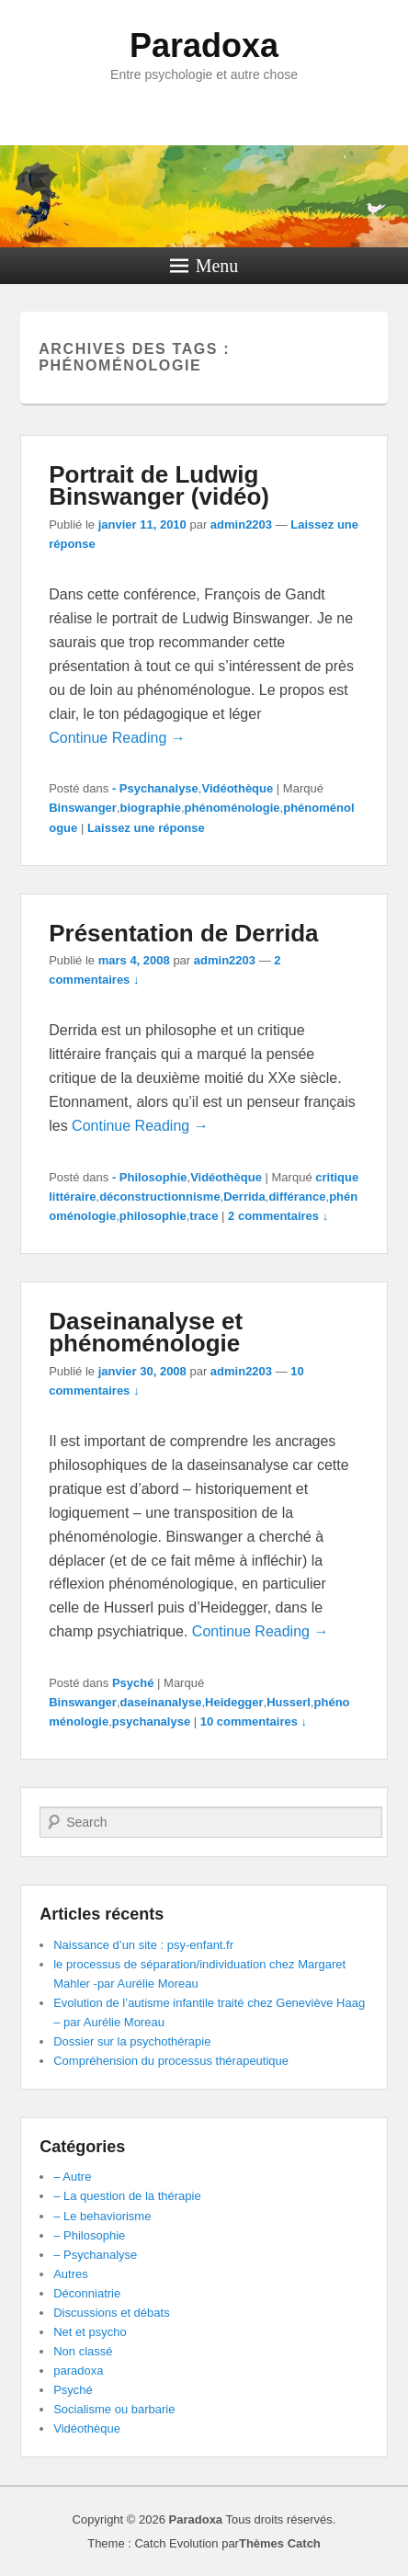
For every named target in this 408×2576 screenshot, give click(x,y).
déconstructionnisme (159, 1196)
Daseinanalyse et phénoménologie (146, 1332)
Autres (70, 2274)
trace (203, 1216)
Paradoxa (204, 45)
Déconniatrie (86, 2293)
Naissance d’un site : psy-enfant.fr (143, 1945)
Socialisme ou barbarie (114, 2409)
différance (296, 1196)
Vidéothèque (237, 788)
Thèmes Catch (280, 2543)
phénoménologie (232, 808)
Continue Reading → (117, 738)
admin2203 (241, 524)
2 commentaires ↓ (278, 1216)
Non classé (82, 2351)
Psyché (133, 1683)
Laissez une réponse (146, 828)
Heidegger (234, 1702)
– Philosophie (89, 2235)
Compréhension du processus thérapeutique (171, 2061)
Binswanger (83, 808)
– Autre (72, 2176)
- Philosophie (149, 1177)
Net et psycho (90, 2332)
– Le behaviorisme (102, 2216)
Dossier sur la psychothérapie (131, 2041)
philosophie (153, 1216)
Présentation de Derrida (183, 933)
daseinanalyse (161, 1702)
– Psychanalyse (95, 2255)
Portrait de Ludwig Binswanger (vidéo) (159, 485)
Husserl (288, 1702)
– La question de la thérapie (126, 2196)
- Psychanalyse (155, 788)
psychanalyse (151, 1721)
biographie (150, 808)
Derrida (244, 1196)
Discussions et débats (111, 2313)
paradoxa (78, 2370)
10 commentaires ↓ (253, 1721)
